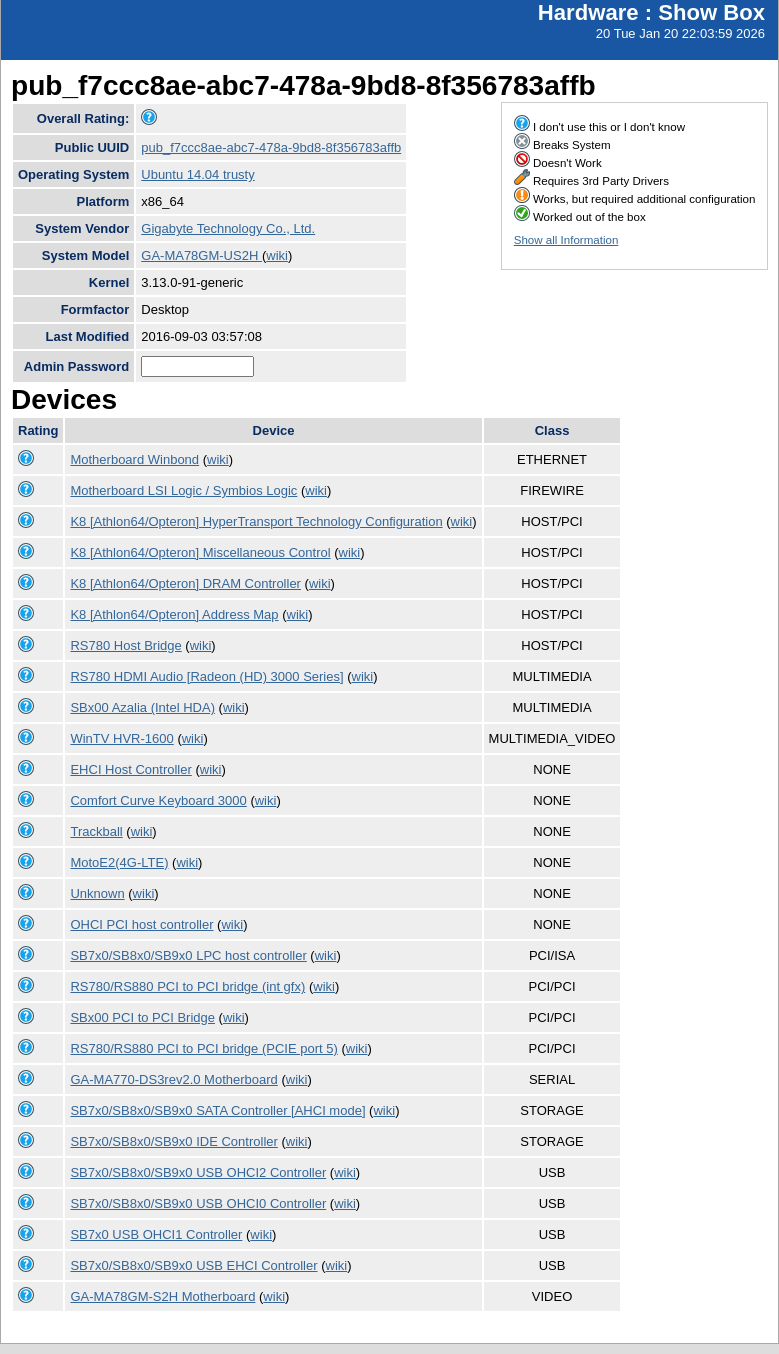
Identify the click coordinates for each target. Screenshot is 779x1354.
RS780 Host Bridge (125, 645)
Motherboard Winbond (134, 459)
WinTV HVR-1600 (121, 738)
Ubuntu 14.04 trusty (197, 174)
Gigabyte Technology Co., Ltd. (228, 228)
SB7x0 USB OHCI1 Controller (156, 1234)
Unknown (97, 893)
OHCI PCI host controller (141, 924)
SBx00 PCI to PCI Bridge (142, 1017)
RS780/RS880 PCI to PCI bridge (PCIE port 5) (203, 1048)
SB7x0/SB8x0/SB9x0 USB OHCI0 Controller (198, 1203)
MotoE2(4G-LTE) (119, 862)
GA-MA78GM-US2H (201, 255)
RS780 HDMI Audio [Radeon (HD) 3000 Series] (206, 676)
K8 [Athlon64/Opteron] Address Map (174, 614)
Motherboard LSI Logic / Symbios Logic (183, 490)
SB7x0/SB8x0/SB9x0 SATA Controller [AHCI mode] (217, 1110)
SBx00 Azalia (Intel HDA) (142, 707)
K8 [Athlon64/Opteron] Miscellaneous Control (200, 552)
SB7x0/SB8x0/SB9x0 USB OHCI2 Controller (198, 1172)
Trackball (96, 831)
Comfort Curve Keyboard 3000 (158, 800)
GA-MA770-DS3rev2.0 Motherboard (173, 1079)
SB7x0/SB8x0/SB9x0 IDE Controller (173, 1141)
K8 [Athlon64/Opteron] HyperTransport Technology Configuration (256, 521)
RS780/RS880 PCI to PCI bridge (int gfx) (187, 986)
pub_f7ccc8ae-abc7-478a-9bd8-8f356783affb (271, 147)
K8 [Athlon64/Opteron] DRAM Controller (185, 583)
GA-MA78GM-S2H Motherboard (162, 1296)
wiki (277, 255)
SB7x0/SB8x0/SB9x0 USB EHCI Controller (193, 1265)
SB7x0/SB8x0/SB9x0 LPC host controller (188, 955)
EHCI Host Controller (130, 769)
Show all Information (566, 240)
